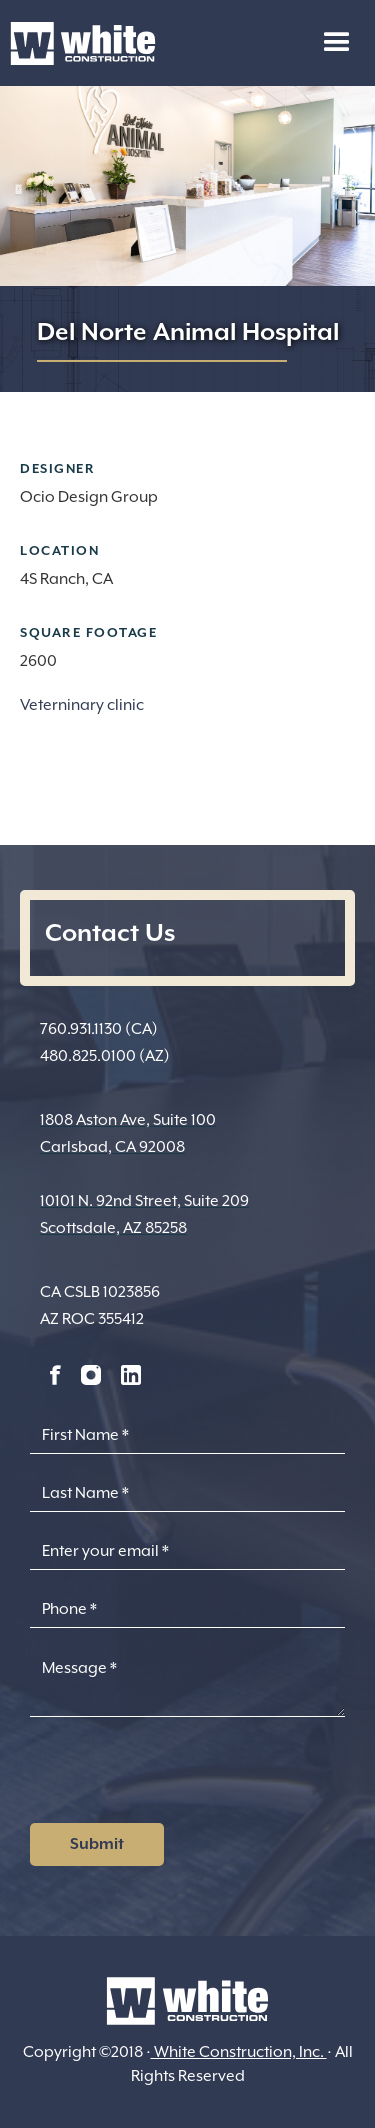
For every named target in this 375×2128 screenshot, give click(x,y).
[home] (78, 43)
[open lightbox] (187, 748)
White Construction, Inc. (239, 2052)
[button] (337, 43)
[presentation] (182, 1776)
